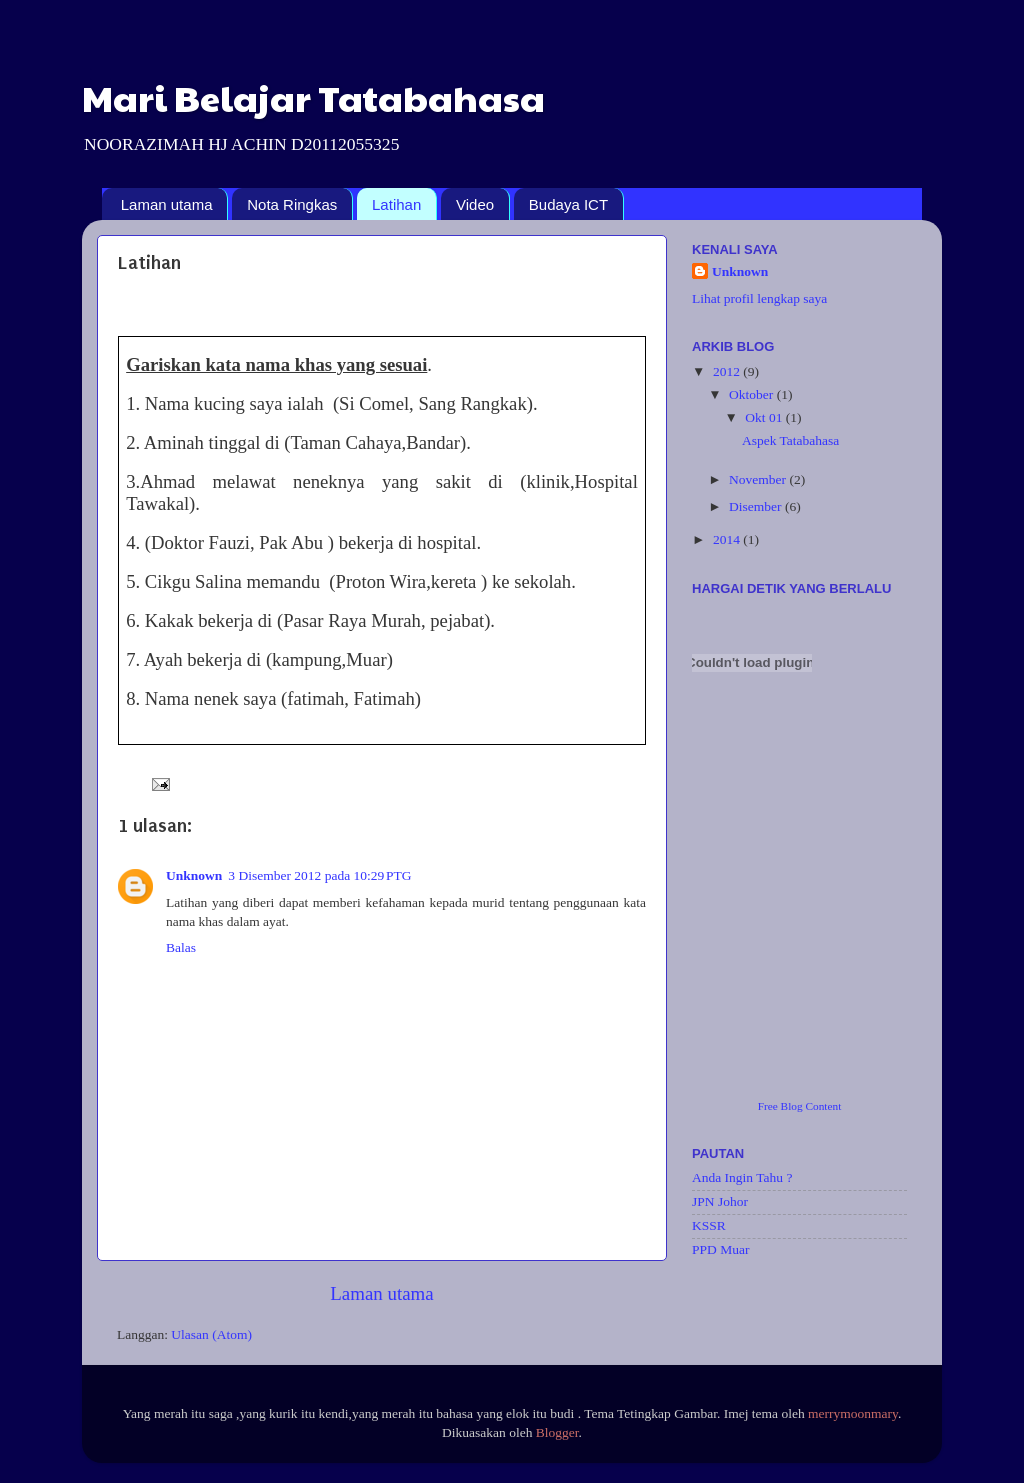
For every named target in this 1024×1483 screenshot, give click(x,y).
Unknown (194, 875)
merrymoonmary (853, 1413)
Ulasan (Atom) (211, 1334)
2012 (728, 371)
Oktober (753, 394)
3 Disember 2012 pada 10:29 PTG (319, 875)
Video (475, 204)
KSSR (709, 1225)
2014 (728, 539)
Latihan (396, 204)
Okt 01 (765, 417)
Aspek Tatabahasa (790, 440)
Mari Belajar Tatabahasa (313, 97)
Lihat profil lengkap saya (759, 298)
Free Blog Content (800, 1106)
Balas (181, 947)
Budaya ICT (568, 204)
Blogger (557, 1432)
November (759, 479)
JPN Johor (720, 1201)
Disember (757, 506)
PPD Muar (720, 1249)
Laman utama (167, 204)
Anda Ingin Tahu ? (742, 1177)
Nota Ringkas (292, 204)
